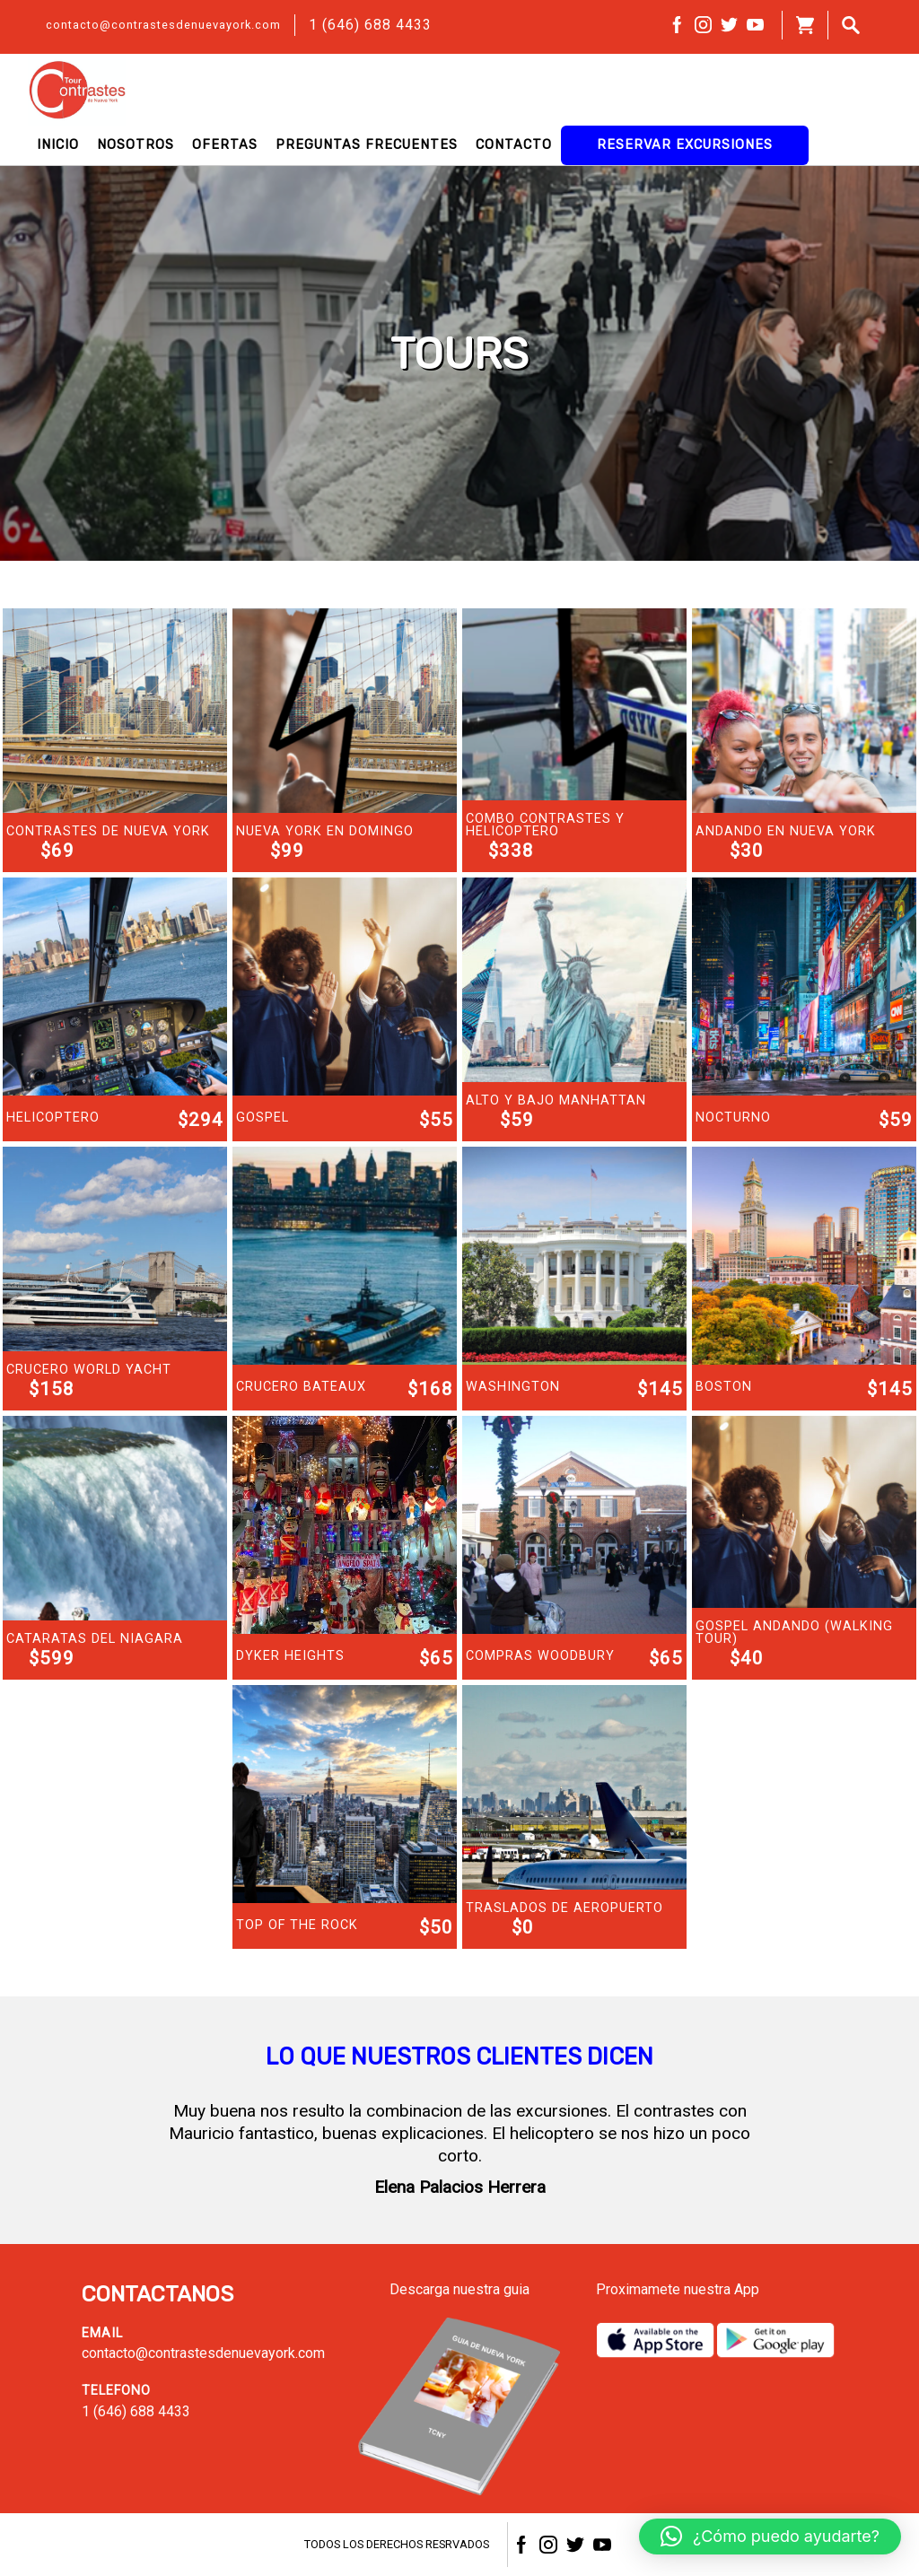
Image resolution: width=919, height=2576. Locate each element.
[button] (770, 2536)
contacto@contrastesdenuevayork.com (163, 24)
